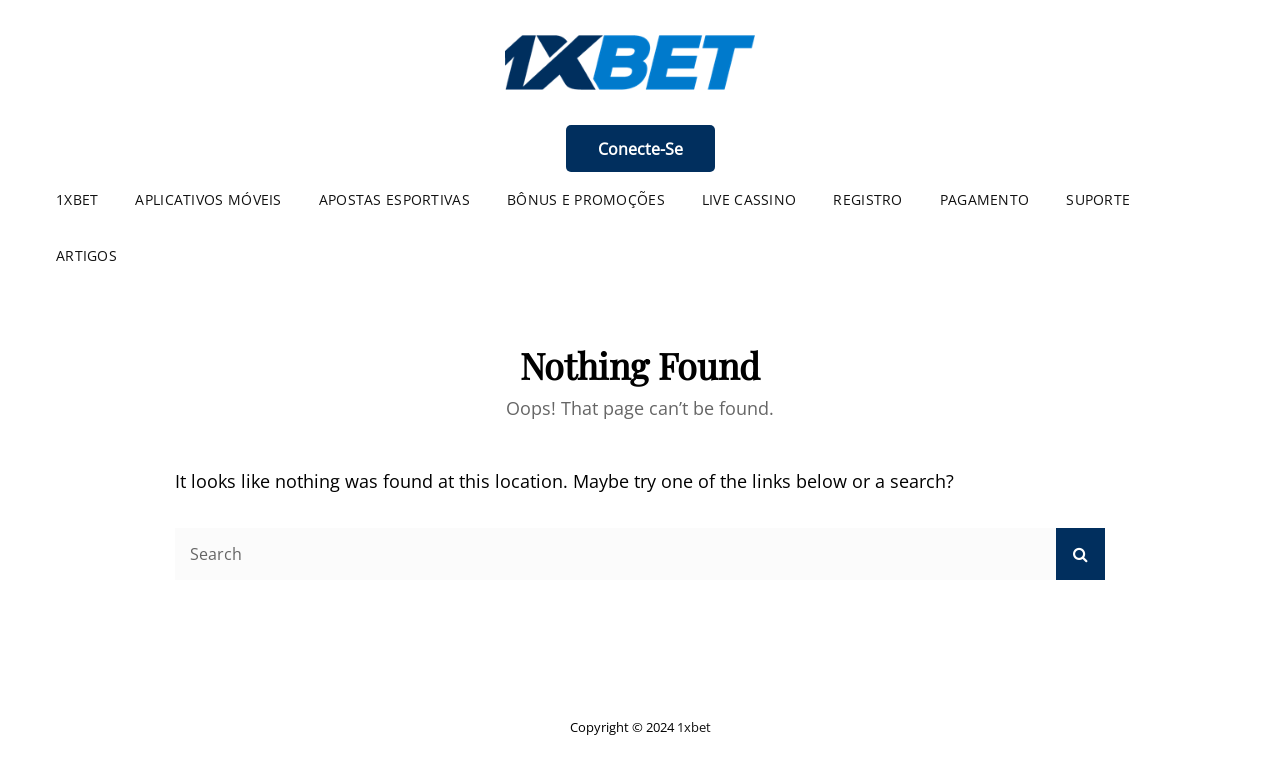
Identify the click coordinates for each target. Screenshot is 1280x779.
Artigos (86, 255)
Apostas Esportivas (394, 199)
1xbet (694, 727)
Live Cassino (749, 199)
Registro (867, 199)
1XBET (77, 199)
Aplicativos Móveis (208, 199)
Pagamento (985, 199)
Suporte (1098, 199)
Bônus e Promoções (586, 199)
